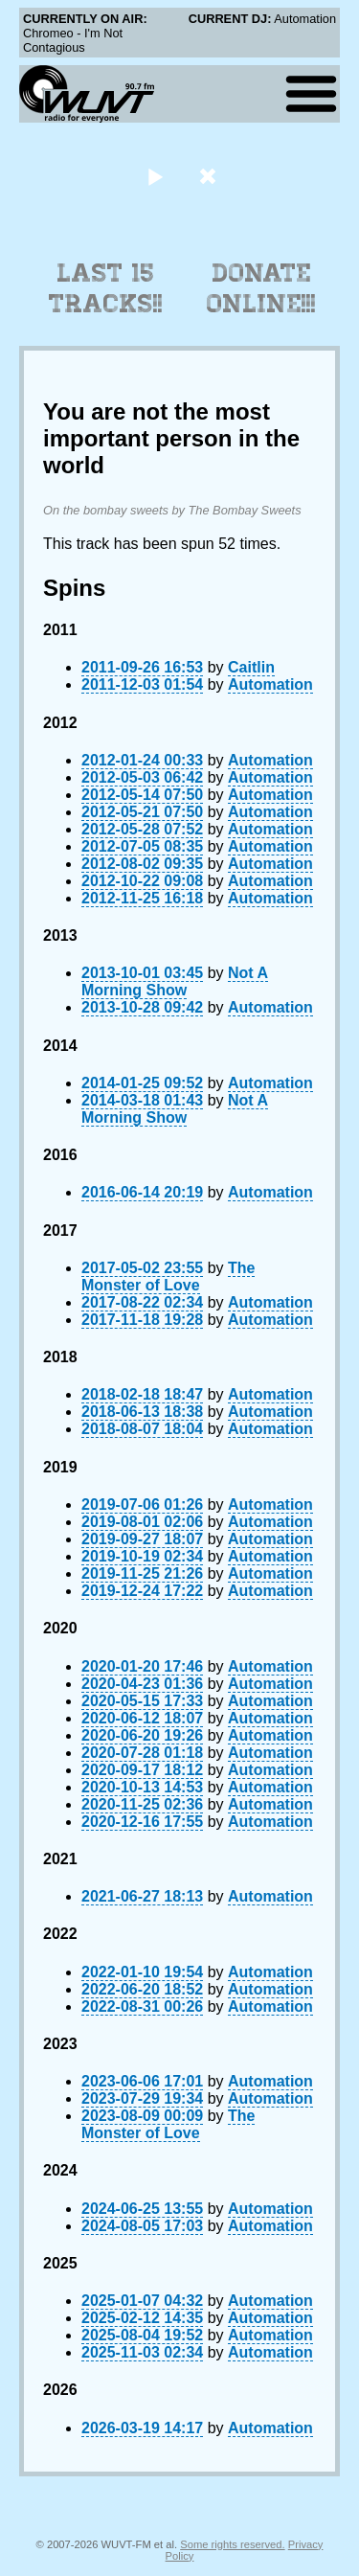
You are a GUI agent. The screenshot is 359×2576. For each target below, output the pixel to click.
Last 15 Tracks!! (106, 288)
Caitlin (251, 667)
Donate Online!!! (261, 288)
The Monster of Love (168, 1276)
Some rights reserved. (232, 2544)
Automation (270, 684)
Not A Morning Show (174, 981)
